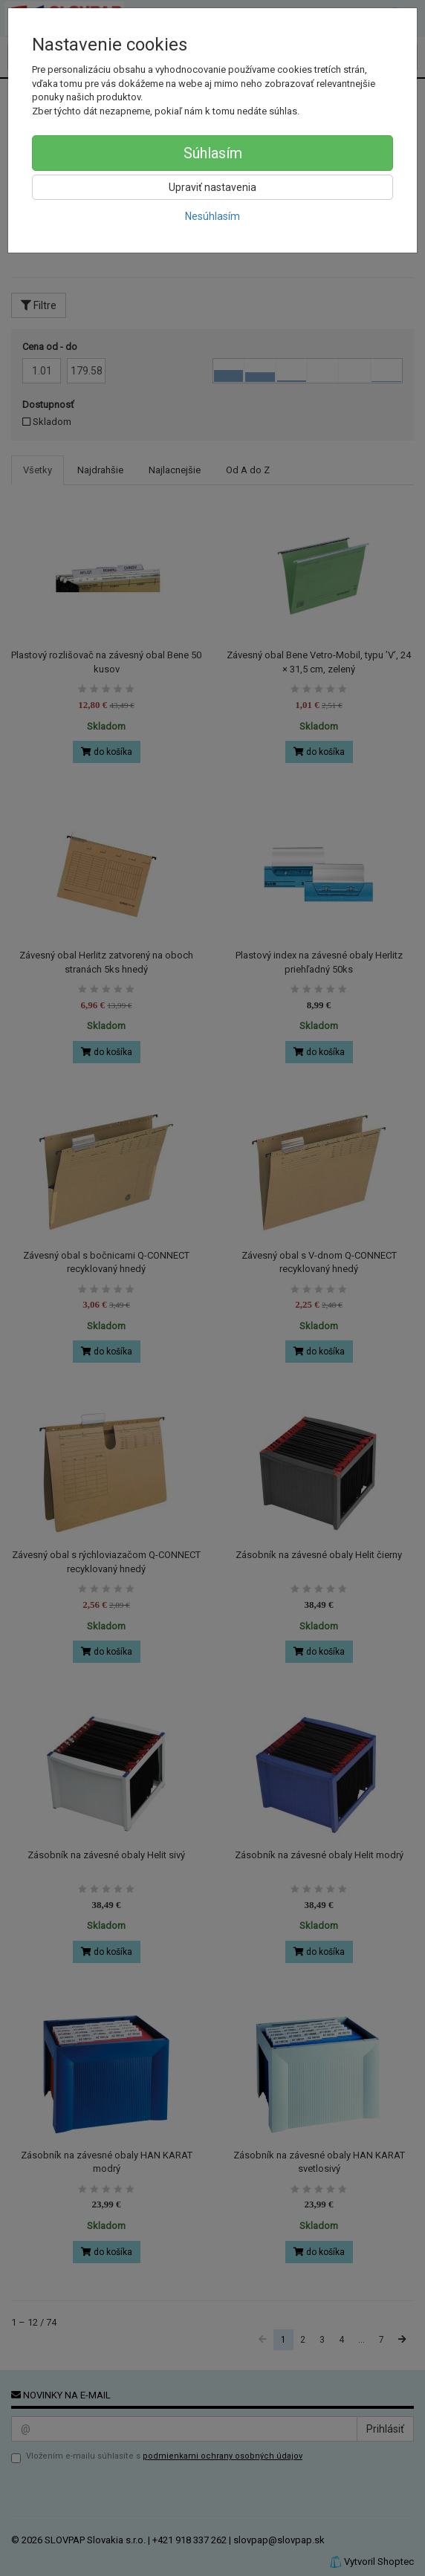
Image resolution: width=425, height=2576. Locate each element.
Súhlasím (213, 153)
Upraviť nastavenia (212, 187)
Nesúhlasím (212, 216)
